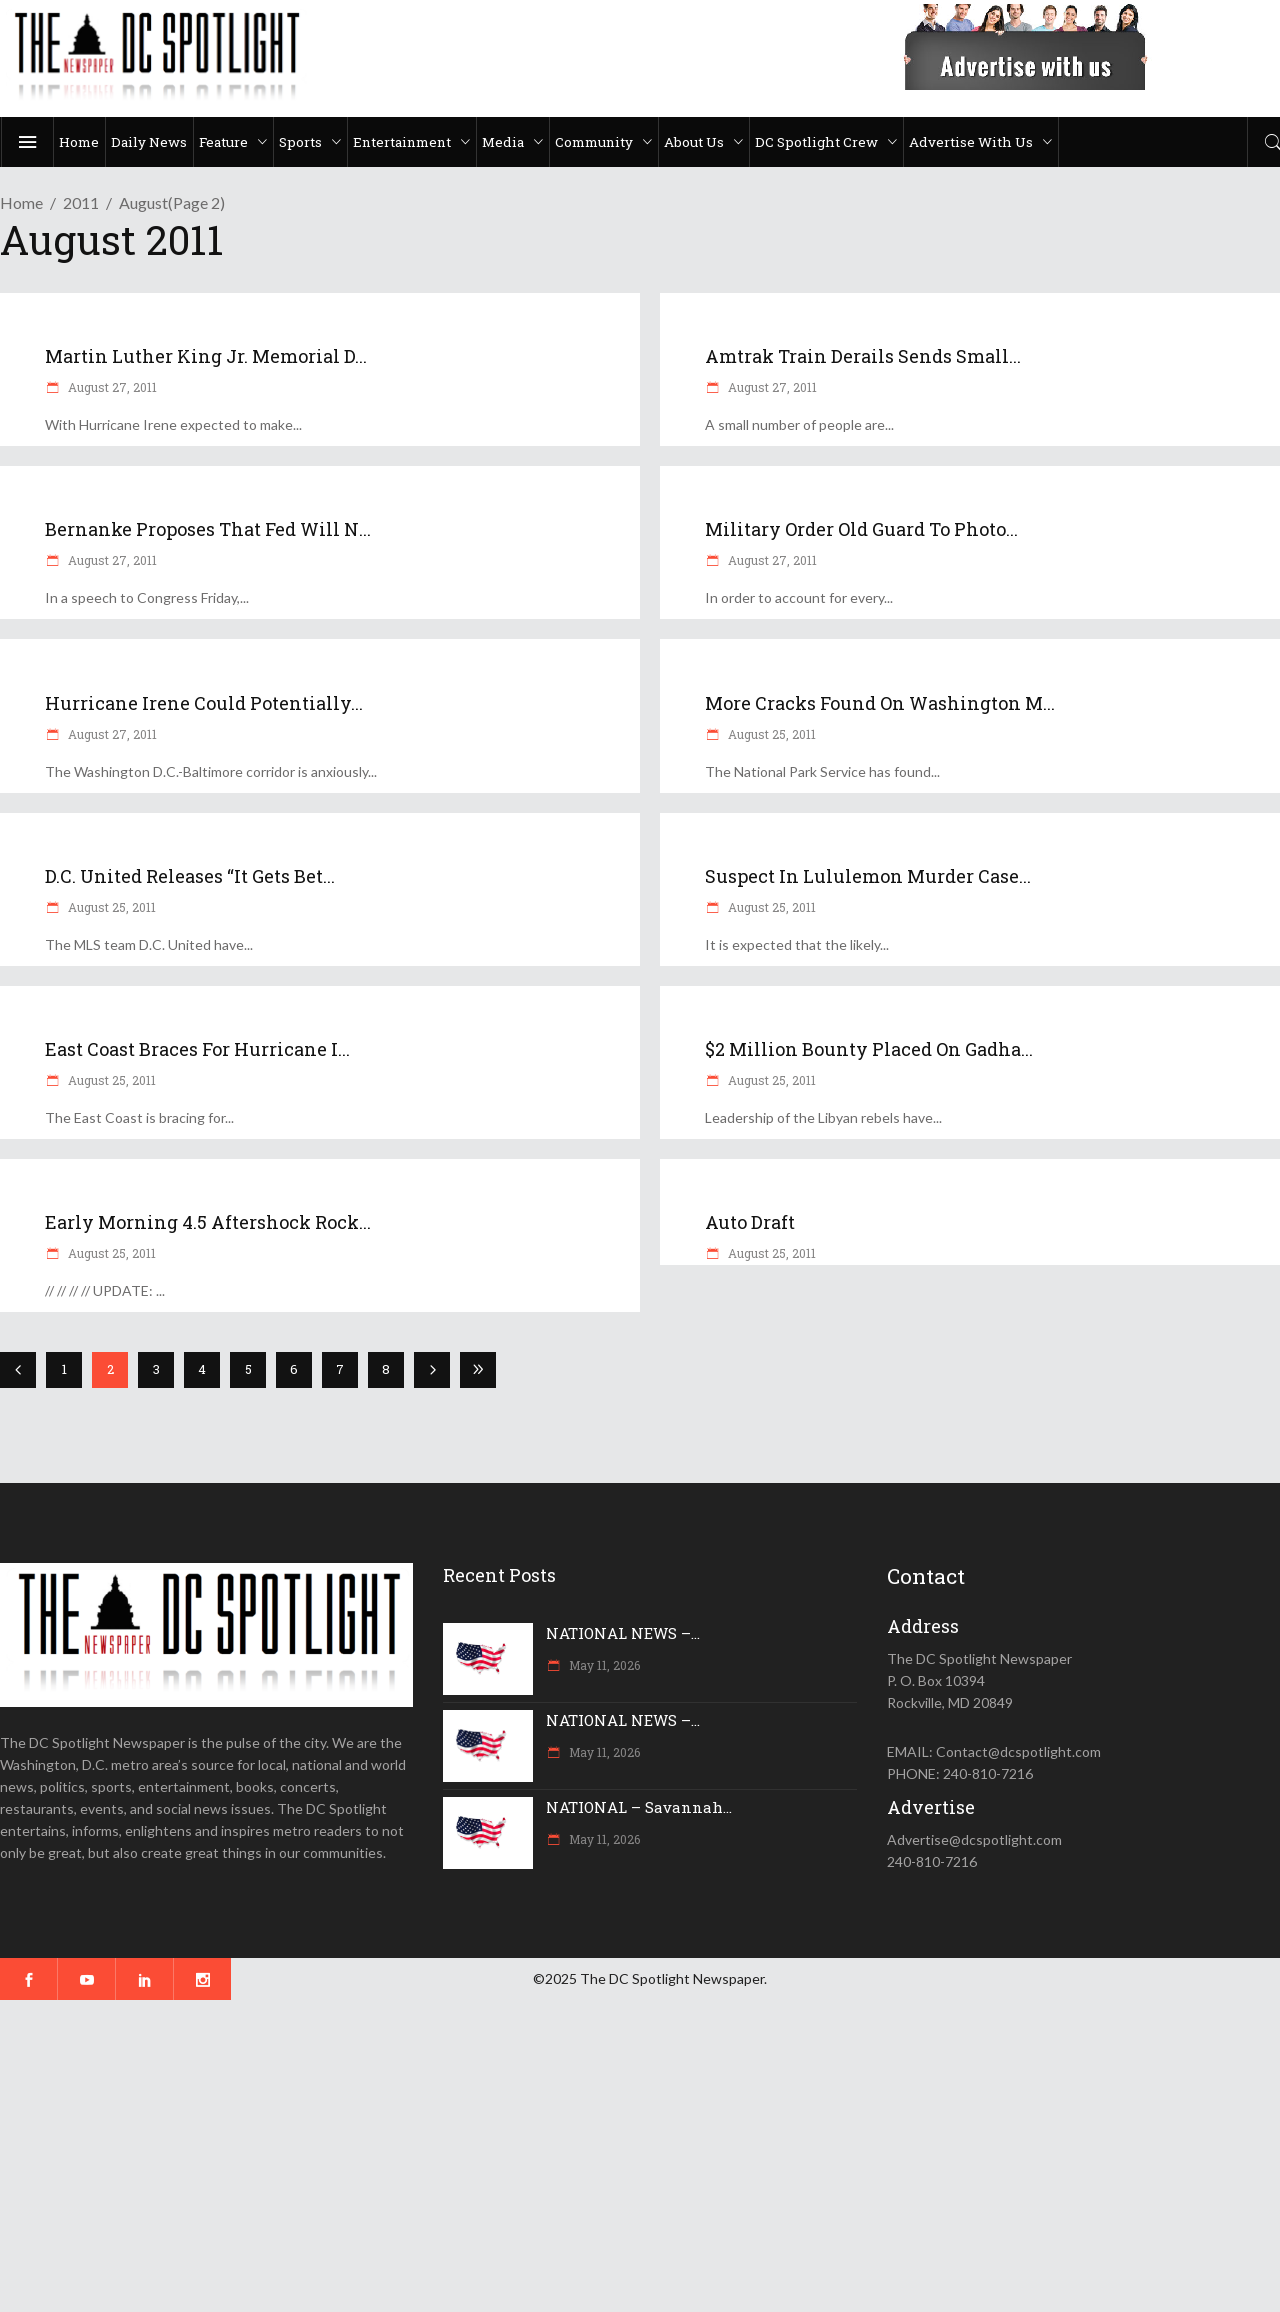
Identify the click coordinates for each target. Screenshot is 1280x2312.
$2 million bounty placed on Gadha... (869, 1049)
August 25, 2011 (770, 734)
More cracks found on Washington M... (880, 703)
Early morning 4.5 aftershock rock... (208, 1222)
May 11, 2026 (603, 1665)
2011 (81, 202)
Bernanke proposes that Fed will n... (208, 529)
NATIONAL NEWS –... (623, 1633)
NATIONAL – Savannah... (639, 1807)
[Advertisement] (600, 2156)
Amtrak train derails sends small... (863, 356)
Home (21, 202)
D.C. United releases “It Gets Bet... (190, 876)
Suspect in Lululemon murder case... (868, 876)
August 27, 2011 (111, 387)
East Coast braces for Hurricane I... (197, 1049)
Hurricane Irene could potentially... (204, 703)
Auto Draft (750, 1222)
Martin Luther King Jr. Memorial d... (206, 356)
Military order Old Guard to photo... (861, 529)
